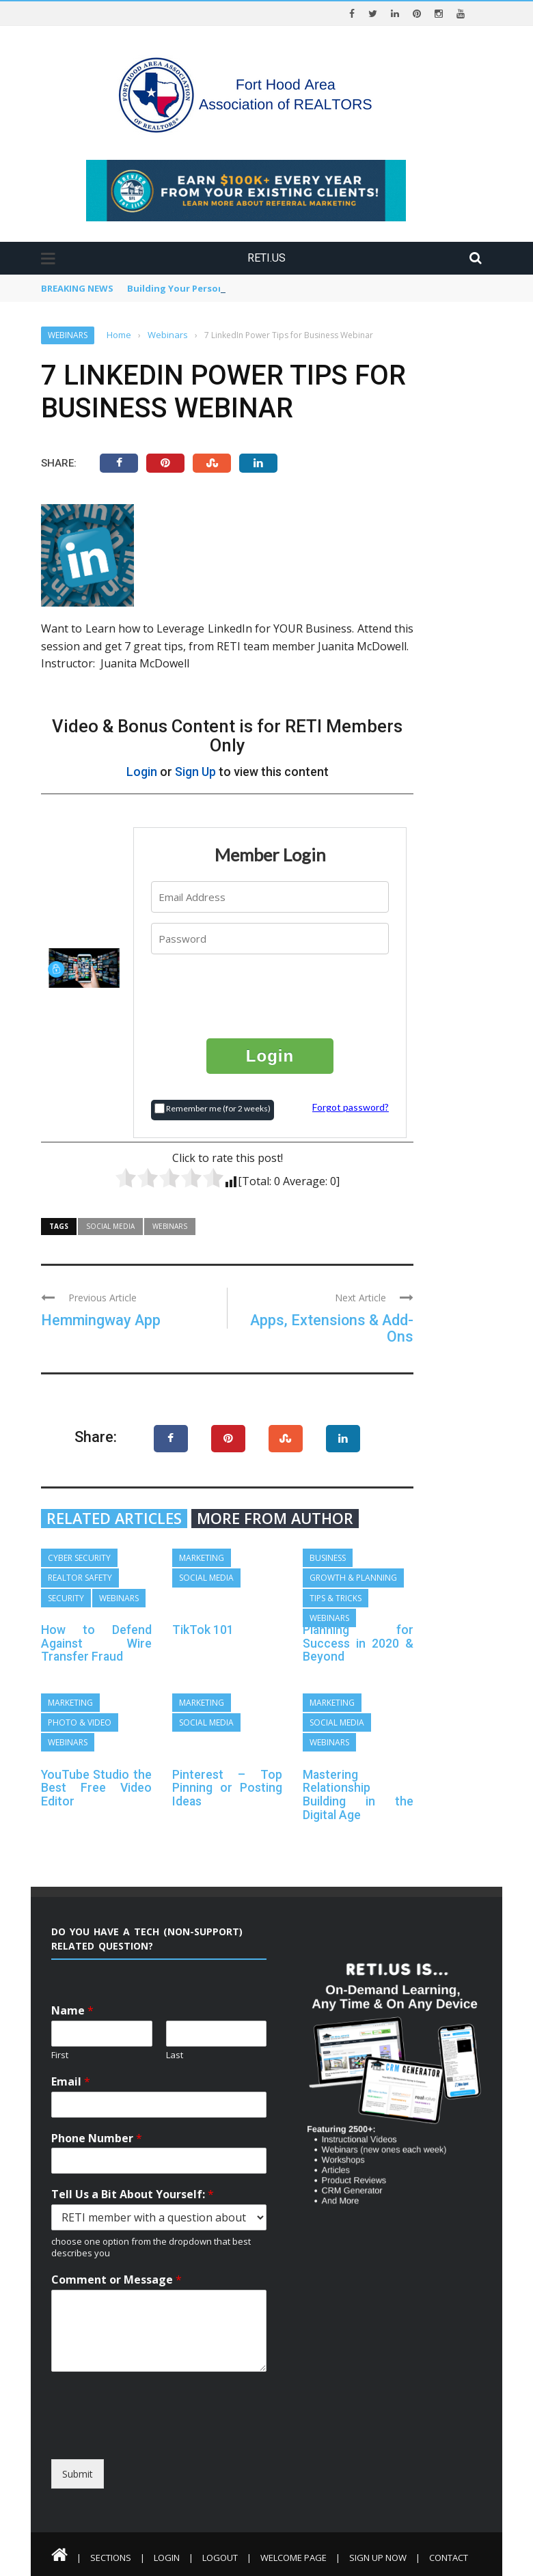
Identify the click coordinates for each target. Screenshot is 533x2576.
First (59, 2055)
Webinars (67, 335)
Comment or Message (116, 2280)
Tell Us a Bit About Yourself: (132, 2194)
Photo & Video (79, 1722)
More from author (275, 1518)
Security (66, 1598)
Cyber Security (79, 1558)
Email (70, 2082)
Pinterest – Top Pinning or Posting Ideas (227, 1787)
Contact (448, 2557)
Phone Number (96, 2138)
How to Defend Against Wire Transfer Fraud (96, 1642)
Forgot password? (350, 1107)
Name (72, 2011)
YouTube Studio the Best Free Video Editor (96, 1787)
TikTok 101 (203, 1629)
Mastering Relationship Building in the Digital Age (358, 1794)
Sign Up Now (378, 2557)
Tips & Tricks (335, 1598)
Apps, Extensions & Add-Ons (331, 1328)
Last (174, 2055)
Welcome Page (293, 2557)
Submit (77, 2473)
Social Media (110, 1226)
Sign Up (195, 771)
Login (141, 771)
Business (328, 1558)
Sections (110, 2557)
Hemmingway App (101, 1320)
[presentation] (270, 995)
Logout (220, 2557)
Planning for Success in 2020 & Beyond (358, 1642)
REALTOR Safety (80, 1577)
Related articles (114, 1518)
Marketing (201, 1558)
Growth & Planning (353, 1577)
